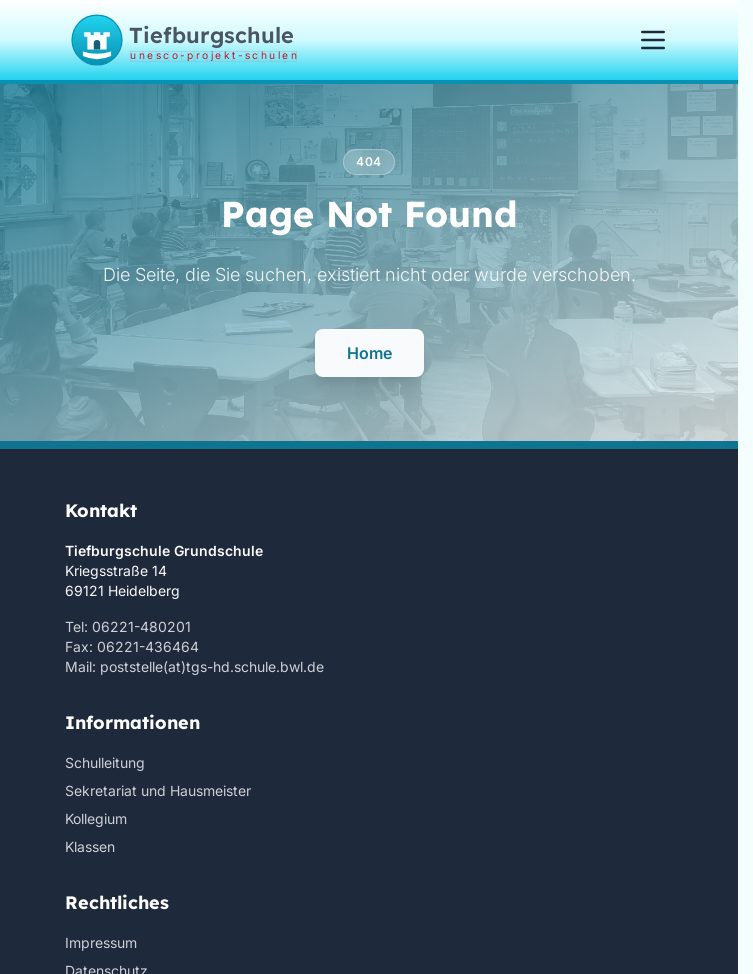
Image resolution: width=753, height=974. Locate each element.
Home (369, 353)
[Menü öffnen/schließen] (653, 40)
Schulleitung (105, 762)
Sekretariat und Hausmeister (158, 790)
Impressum (101, 942)
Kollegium (96, 818)
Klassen (90, 846)
